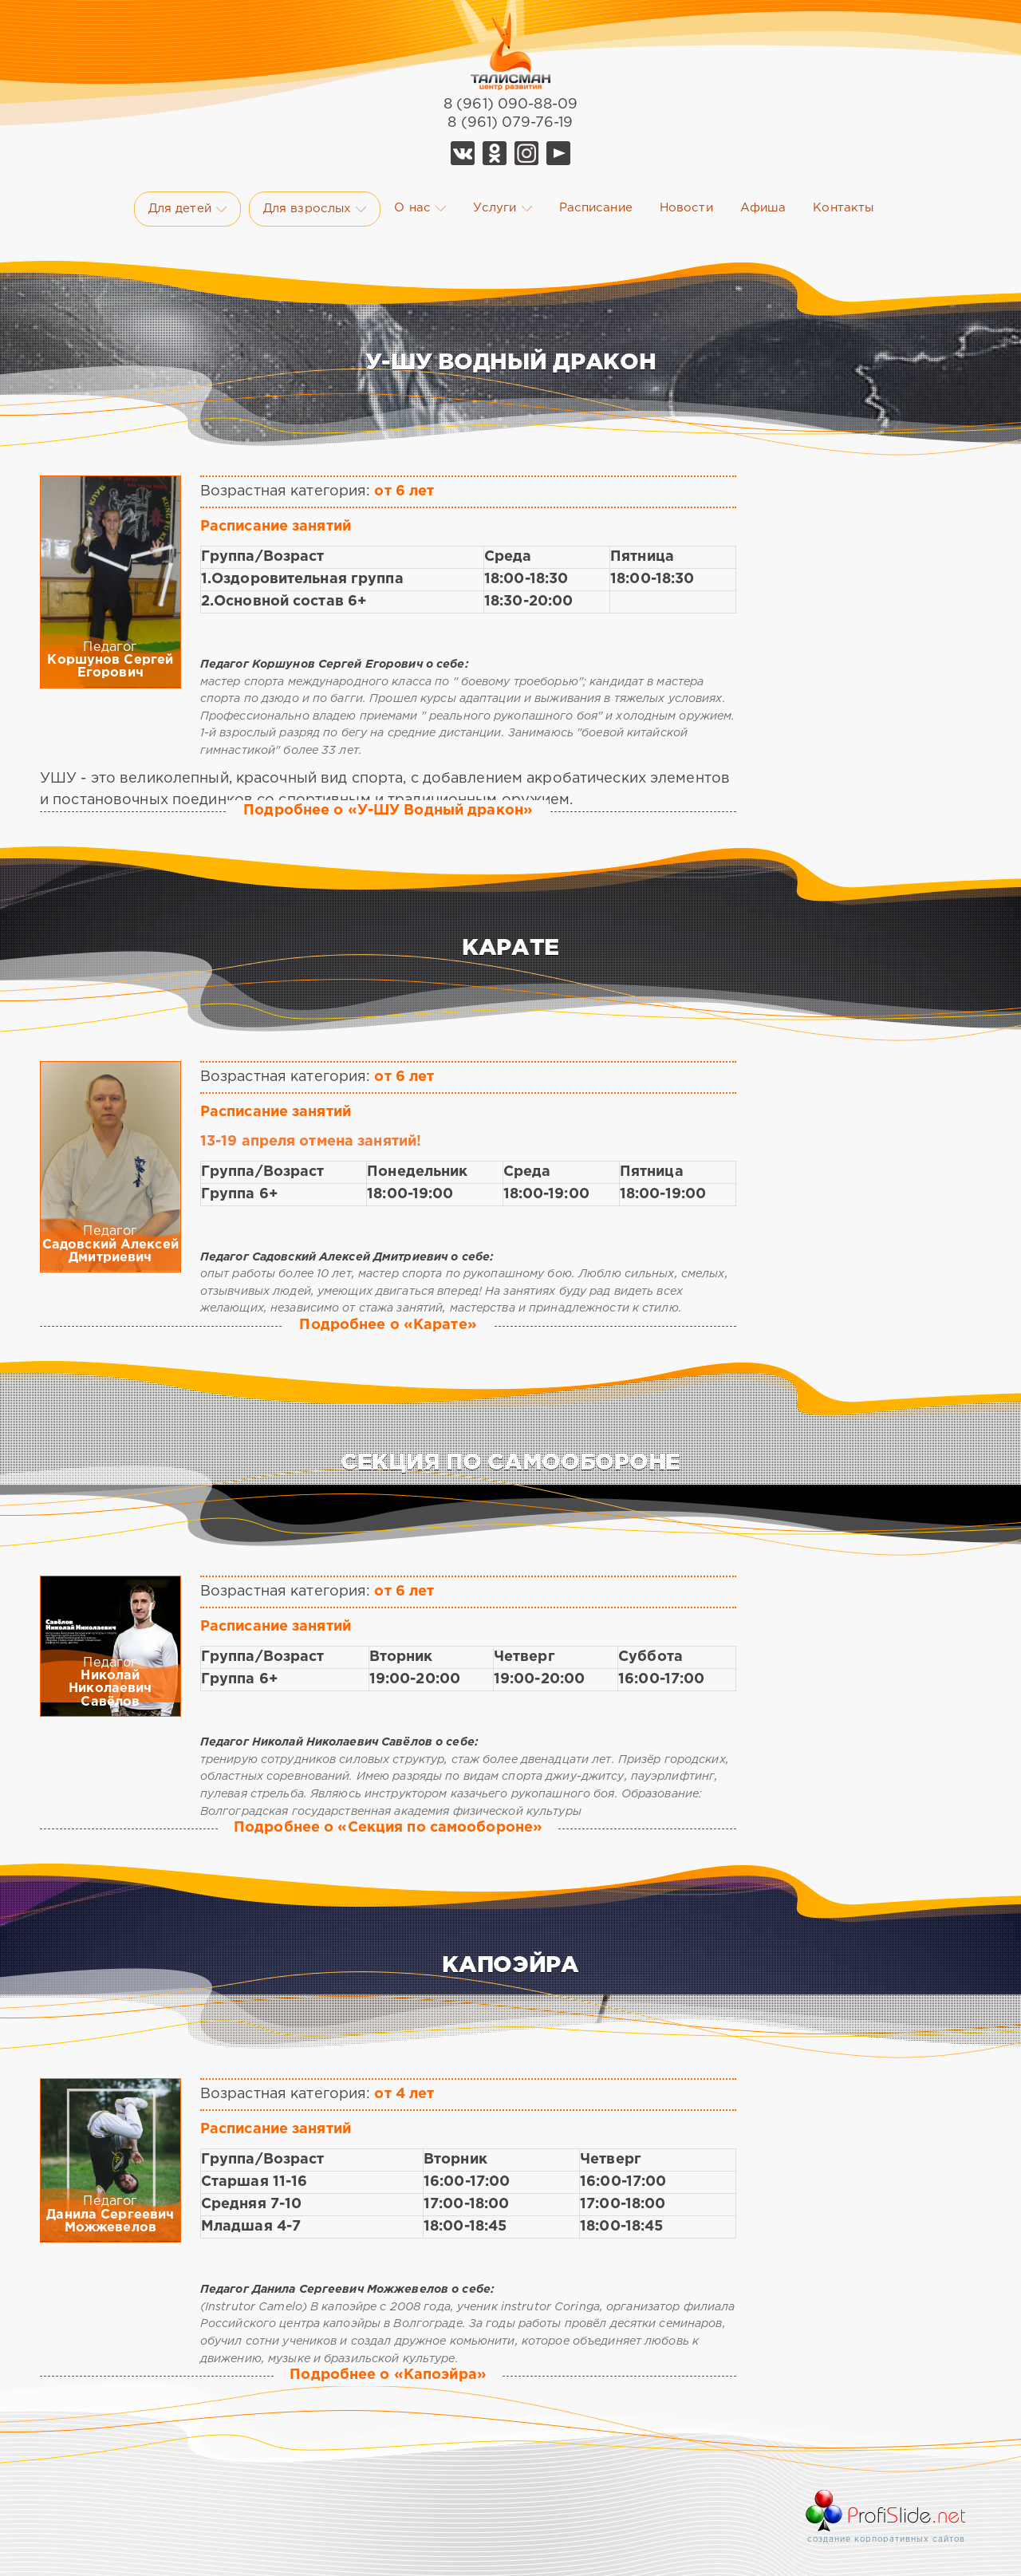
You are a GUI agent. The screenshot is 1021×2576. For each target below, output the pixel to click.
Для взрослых (314, 209)
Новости (686, 208)
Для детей (187, 209)
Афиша (763, 208)
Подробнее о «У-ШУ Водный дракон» (388, 810)
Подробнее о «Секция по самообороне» (388, 1827)
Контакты (843, 208)
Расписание (596, 208)
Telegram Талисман (526, 153)
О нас (420, 208)
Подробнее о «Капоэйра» (388, 2375)
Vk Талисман (463, 153)
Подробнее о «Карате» (387, 1325)
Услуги (502, 208)
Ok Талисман (495, 153)
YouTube (558, 153)
